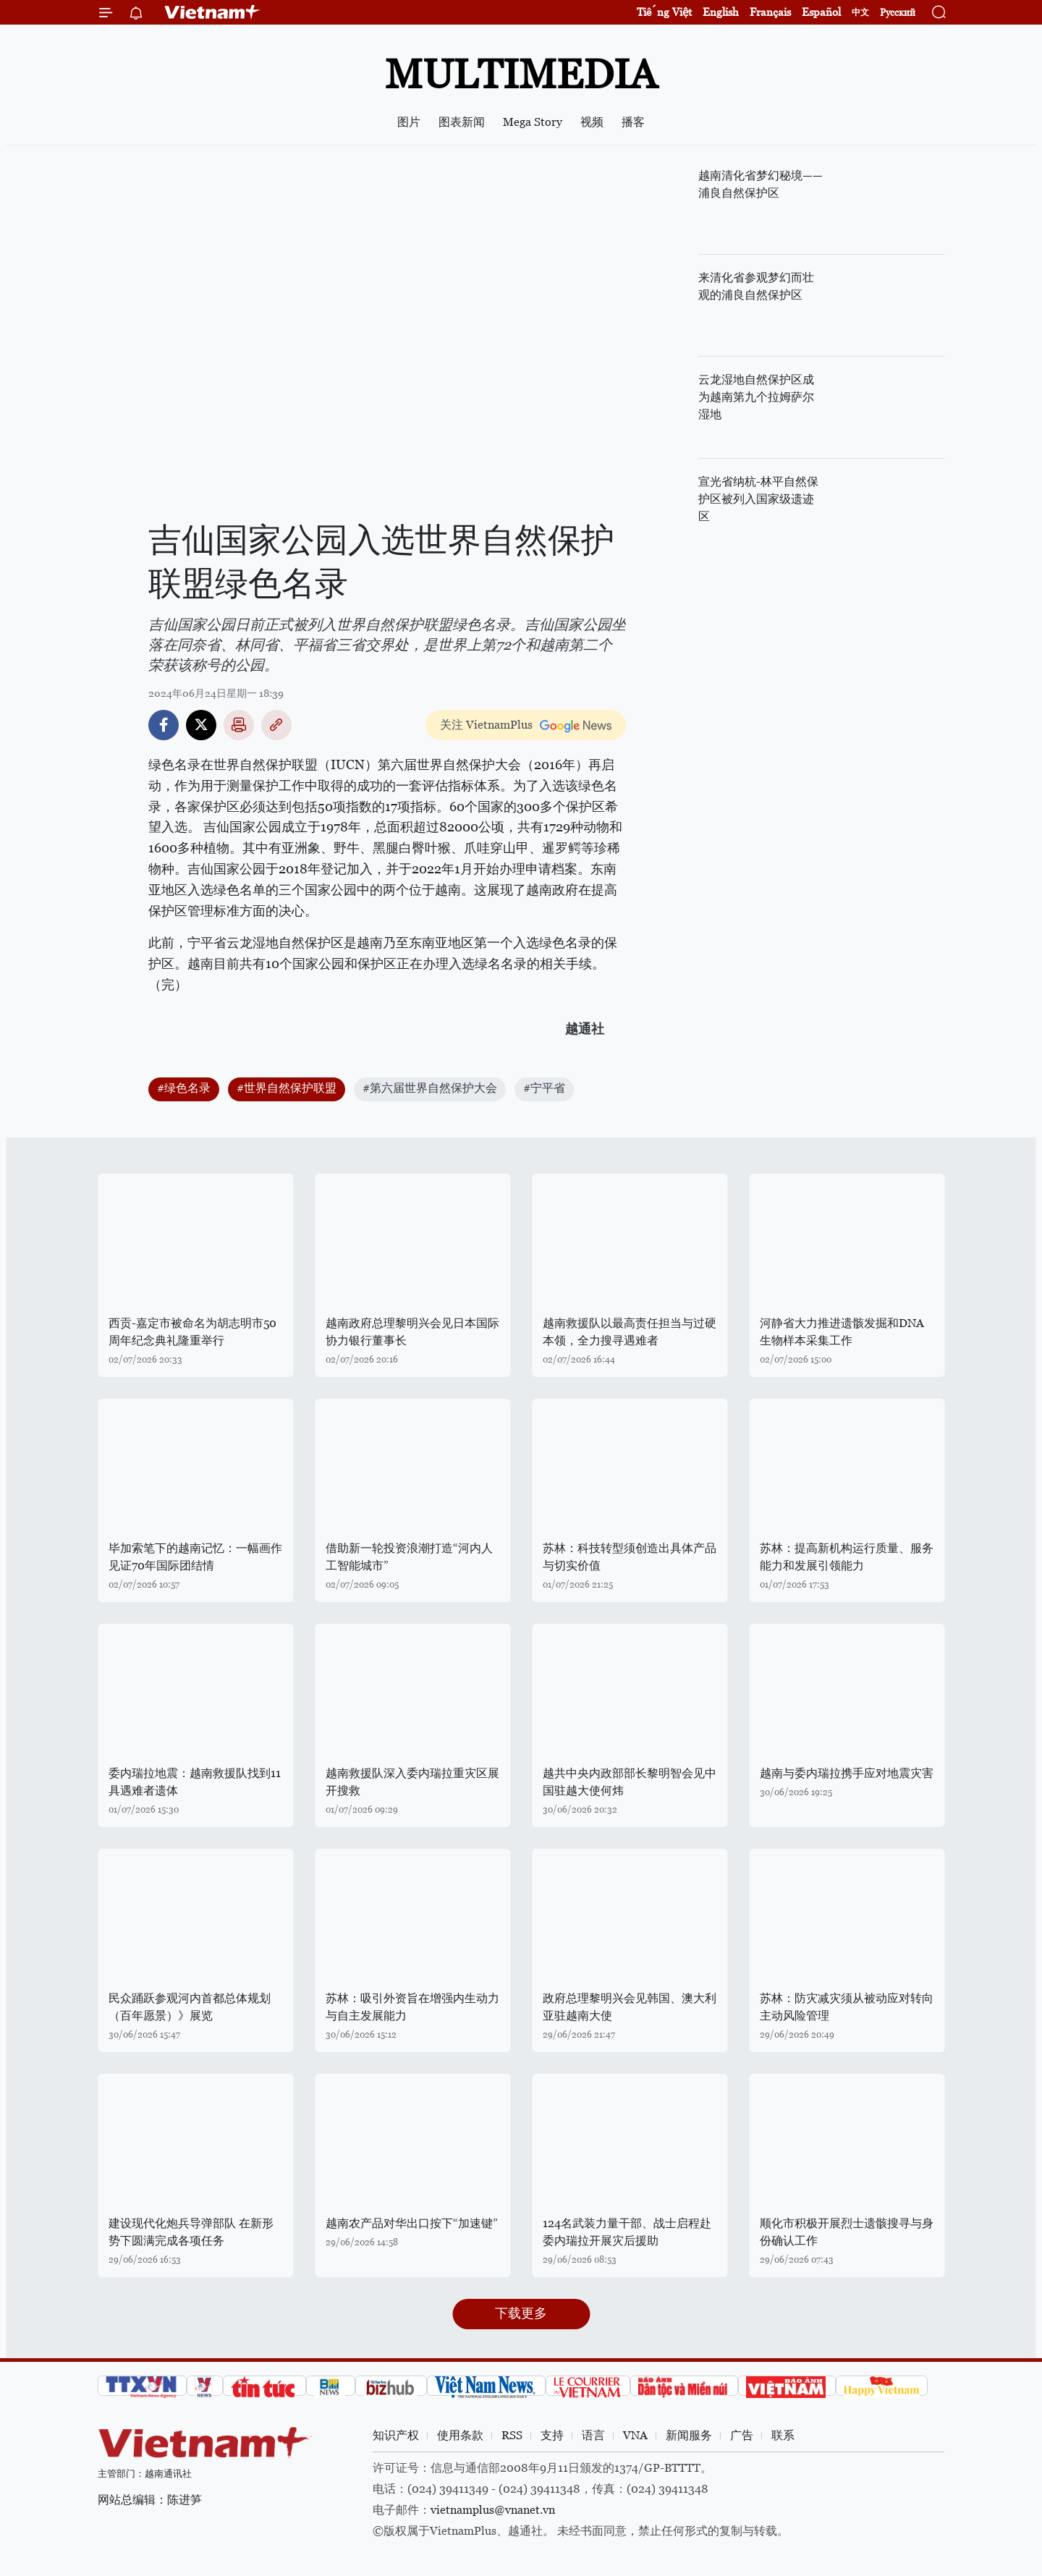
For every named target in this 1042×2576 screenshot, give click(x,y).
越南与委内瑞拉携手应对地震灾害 (846, 1773)
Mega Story (532, 122)
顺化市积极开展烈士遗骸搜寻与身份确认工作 (846, 2231)
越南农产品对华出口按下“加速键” (412, 2223)
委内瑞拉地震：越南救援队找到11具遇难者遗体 (195, 1781)
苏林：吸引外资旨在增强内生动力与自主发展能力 (412, 2006)
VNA (635, 2435)
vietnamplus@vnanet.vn (493, 2510)
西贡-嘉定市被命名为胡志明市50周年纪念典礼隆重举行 (192, 1331)
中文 (860, 12)
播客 (633, 122)
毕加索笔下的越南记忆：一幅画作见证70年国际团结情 (195, 1556)
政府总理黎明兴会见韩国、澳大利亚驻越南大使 (629, 2006)
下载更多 (521, 2313)
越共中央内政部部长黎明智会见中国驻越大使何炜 (629, 1781)
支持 (552, 2435)
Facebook (163, 725)
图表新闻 (462, 122)
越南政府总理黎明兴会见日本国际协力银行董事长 (412, 1331)
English (721, 12)
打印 (239, 725)
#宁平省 (544, 1088)
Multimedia (521, 74)
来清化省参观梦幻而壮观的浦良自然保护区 (756, 286)
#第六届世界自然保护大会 (430, 1088)
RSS (511, 2435)
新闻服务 (689, 2435)
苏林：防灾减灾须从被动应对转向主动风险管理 (846, 2006)
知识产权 (396, 2435)
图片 (408, 122)
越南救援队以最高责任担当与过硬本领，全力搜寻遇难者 (629, 1331)
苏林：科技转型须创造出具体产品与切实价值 (629, 1556)
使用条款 (460, 2435)
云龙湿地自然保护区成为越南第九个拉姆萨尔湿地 (756, 397)
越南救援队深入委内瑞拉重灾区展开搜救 (412, 1781)
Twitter (201, 725)
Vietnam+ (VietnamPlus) (212, 12)
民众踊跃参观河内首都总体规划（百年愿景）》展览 (190, 2006)
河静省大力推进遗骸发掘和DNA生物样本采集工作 (842, 1331)
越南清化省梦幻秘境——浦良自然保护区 (760, 184)
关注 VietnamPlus (486, 725)
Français (770, 12)
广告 (741, 2435)
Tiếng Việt (664, 12)
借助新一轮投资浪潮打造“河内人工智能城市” (409, 1556)
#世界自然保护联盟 (286, 1088)
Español (821, 12)
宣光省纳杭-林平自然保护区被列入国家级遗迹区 (758, 499)
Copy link (276, 725)
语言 (593, 2435)
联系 (783, 2435)
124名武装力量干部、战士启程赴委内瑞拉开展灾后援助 (627, 2231)
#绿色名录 (184, 1088)
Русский (897, 12)
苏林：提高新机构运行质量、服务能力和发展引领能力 (846, 1556)
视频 (591, 122)
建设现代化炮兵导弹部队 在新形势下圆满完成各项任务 (191, 2231)
